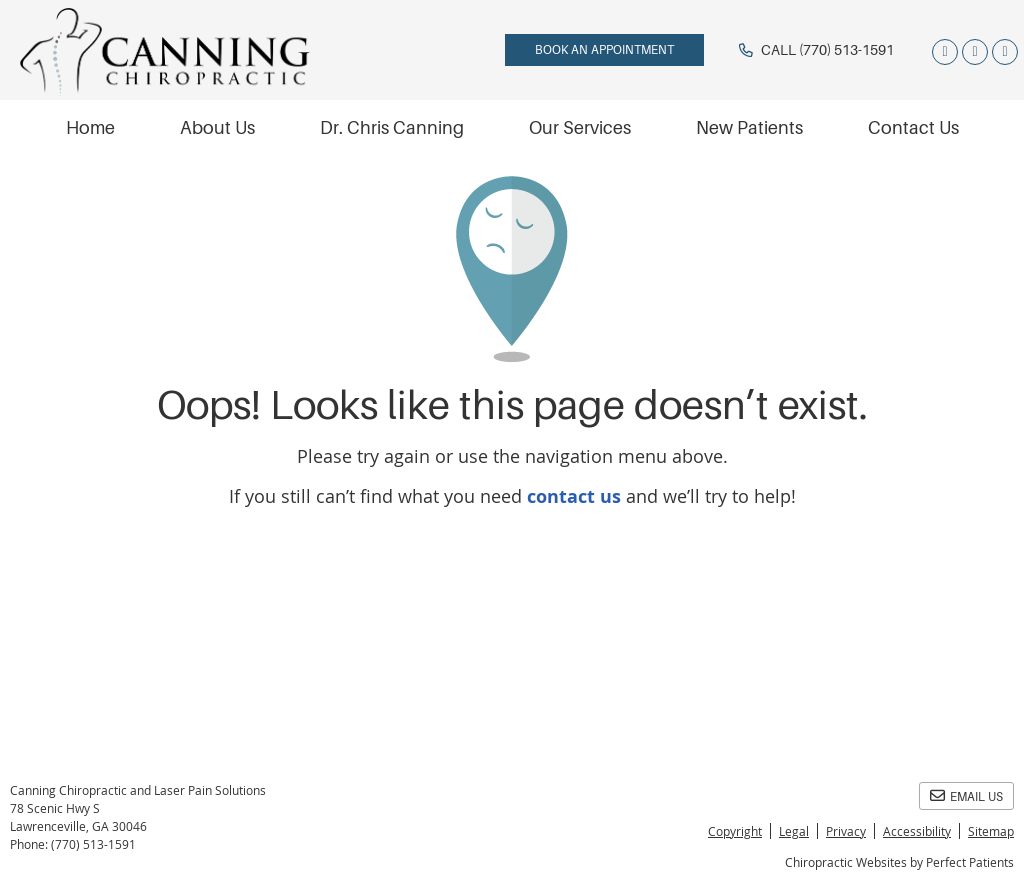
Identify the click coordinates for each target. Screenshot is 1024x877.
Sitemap (991, 831)
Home (90, 128)
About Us (217, 128)
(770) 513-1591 (846, 50)
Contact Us (913, 128)
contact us (574, 496)
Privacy (846, 831)
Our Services (580, 128)
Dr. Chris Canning (392, 128)
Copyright (735, 831)
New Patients (749, 128)
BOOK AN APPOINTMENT (604, 50)
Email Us (966, 796)
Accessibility (917, 831)
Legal (794, 831)
